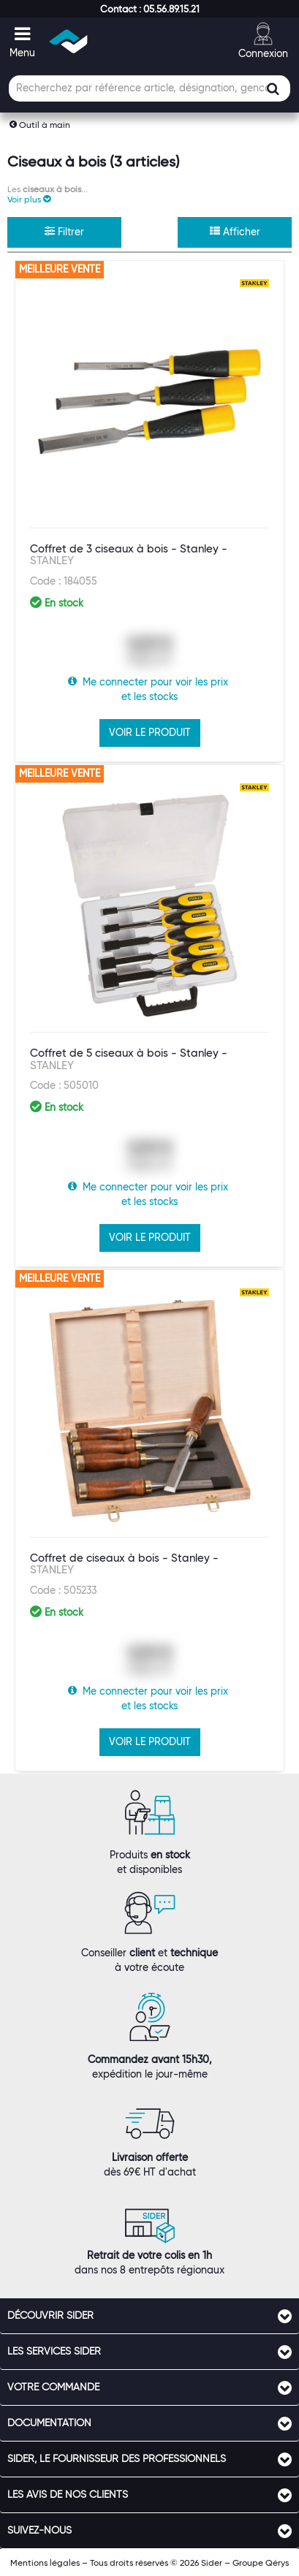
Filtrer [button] (64, 231)
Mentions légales (45, 2562)
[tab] (149, 2316)
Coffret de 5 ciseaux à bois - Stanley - (128, 1059)
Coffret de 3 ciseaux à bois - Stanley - (128, 555)
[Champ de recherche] (149, 88)
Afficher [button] (235, 231)
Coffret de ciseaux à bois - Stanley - (124, 1564)
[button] (150, 9)
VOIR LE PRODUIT (150, 732)
